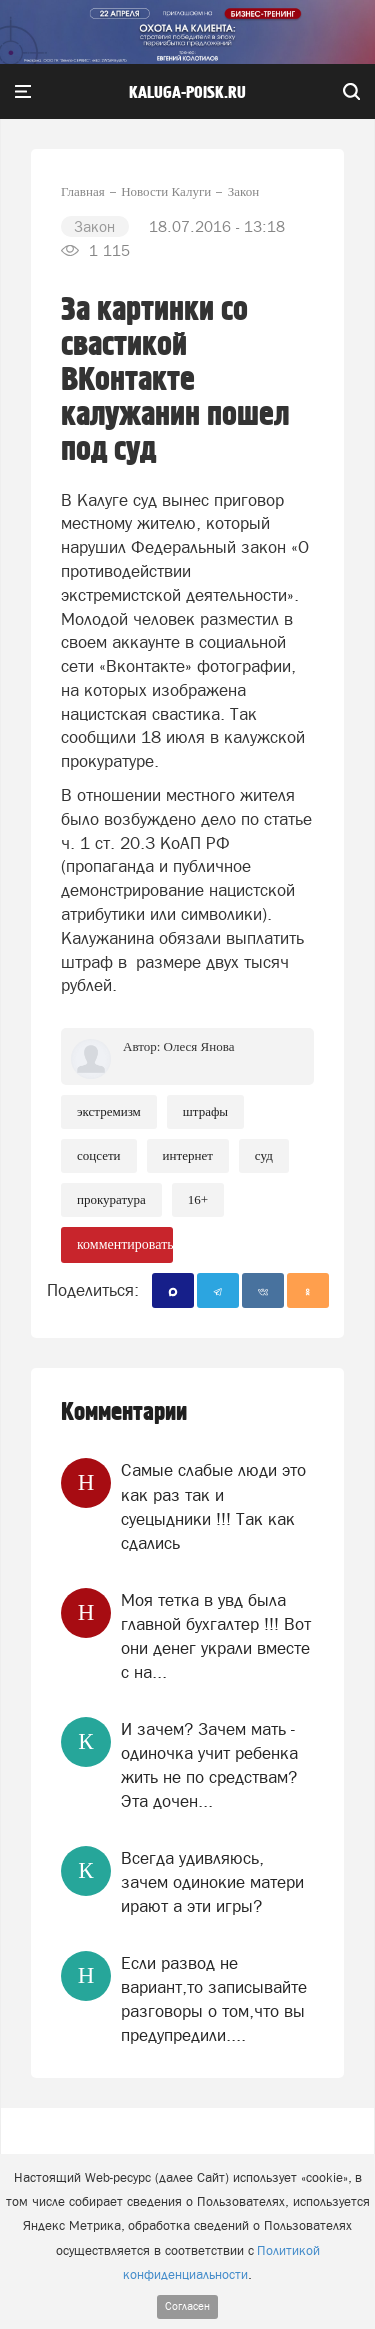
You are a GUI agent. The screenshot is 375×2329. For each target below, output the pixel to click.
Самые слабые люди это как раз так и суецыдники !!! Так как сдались (213, 1506)
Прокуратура (111, 1199)
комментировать (125, 1244)
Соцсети (99, 1155)
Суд (264, 1155)
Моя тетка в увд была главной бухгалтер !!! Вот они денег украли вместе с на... (216, 1636)
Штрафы (205, 1111)
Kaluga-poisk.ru (187, 93)
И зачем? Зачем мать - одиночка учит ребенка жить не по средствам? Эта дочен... (209, 1765)
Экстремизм (109, 1111)
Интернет (188, 1155)
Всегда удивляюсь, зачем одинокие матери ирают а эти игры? (212, 1882)
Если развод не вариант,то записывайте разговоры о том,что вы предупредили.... (214, 1999)
